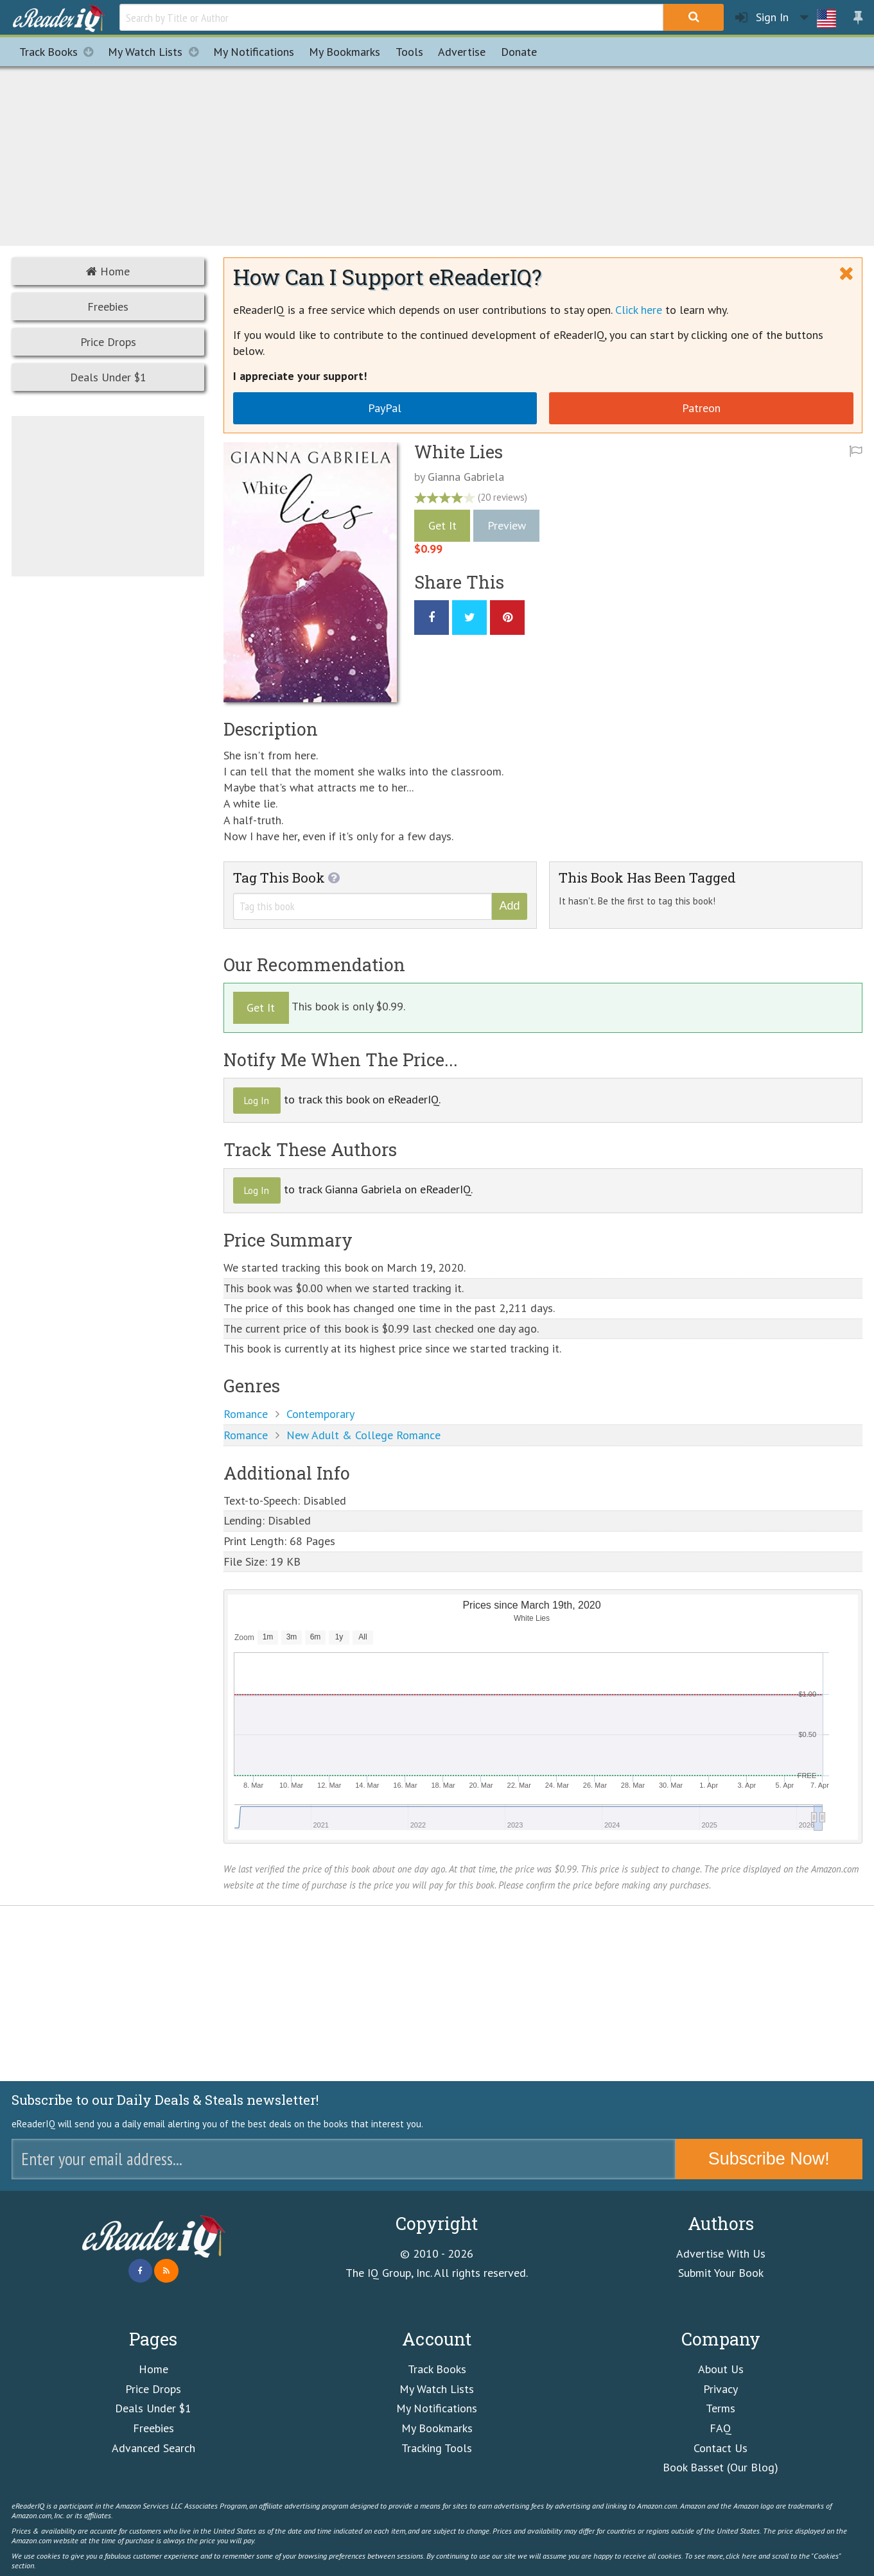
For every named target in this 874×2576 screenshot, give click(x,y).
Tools (409, 51)
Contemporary (320, 1413)
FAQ (720, 2428)
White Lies (458, 451)
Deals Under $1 (108, 377)
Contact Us (720, 2448)
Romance (245, 1413)
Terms (720, 2408)
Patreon (701, 408)
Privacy (720, 2389)
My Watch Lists (156, 51)
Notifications (253, 51)
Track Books (60, 51)
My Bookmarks (437, 2428)
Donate (519, 51)
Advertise (461, 51)
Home (108, 271)
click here (741, 2555)
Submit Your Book (721, 2272)
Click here (638, 309)
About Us (721, 2369)
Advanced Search (153, 2448)
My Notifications (436, 2408)
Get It (442, 525)
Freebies (107, 306)
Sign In (762, 18)
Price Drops (108, 341)
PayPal (384, 408)
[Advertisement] (437, 154)
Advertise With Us (720, 2253)
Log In (256, 1100)
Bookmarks (344, 51)
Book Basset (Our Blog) (720, 2467)
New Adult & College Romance (363, 1435)
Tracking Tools (436, 2448)
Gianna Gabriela (466, 476)
